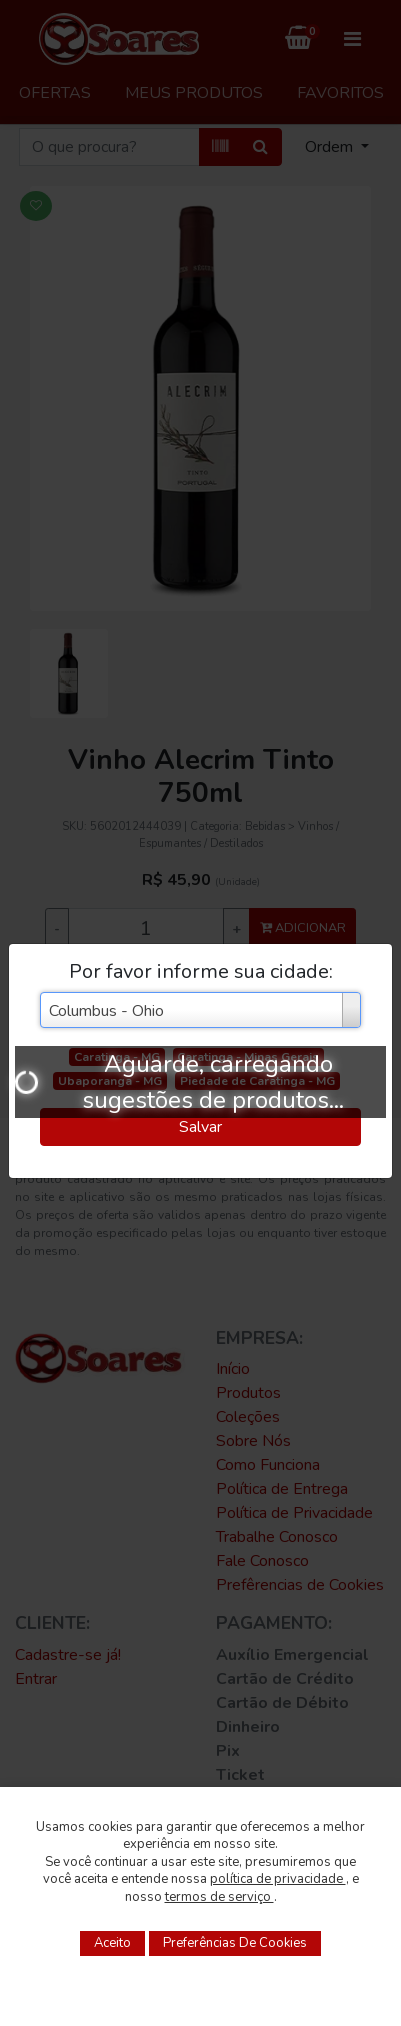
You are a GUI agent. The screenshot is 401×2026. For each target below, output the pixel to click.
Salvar (200, 1127)
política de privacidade (278, 1879)
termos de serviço (219, 1897)
